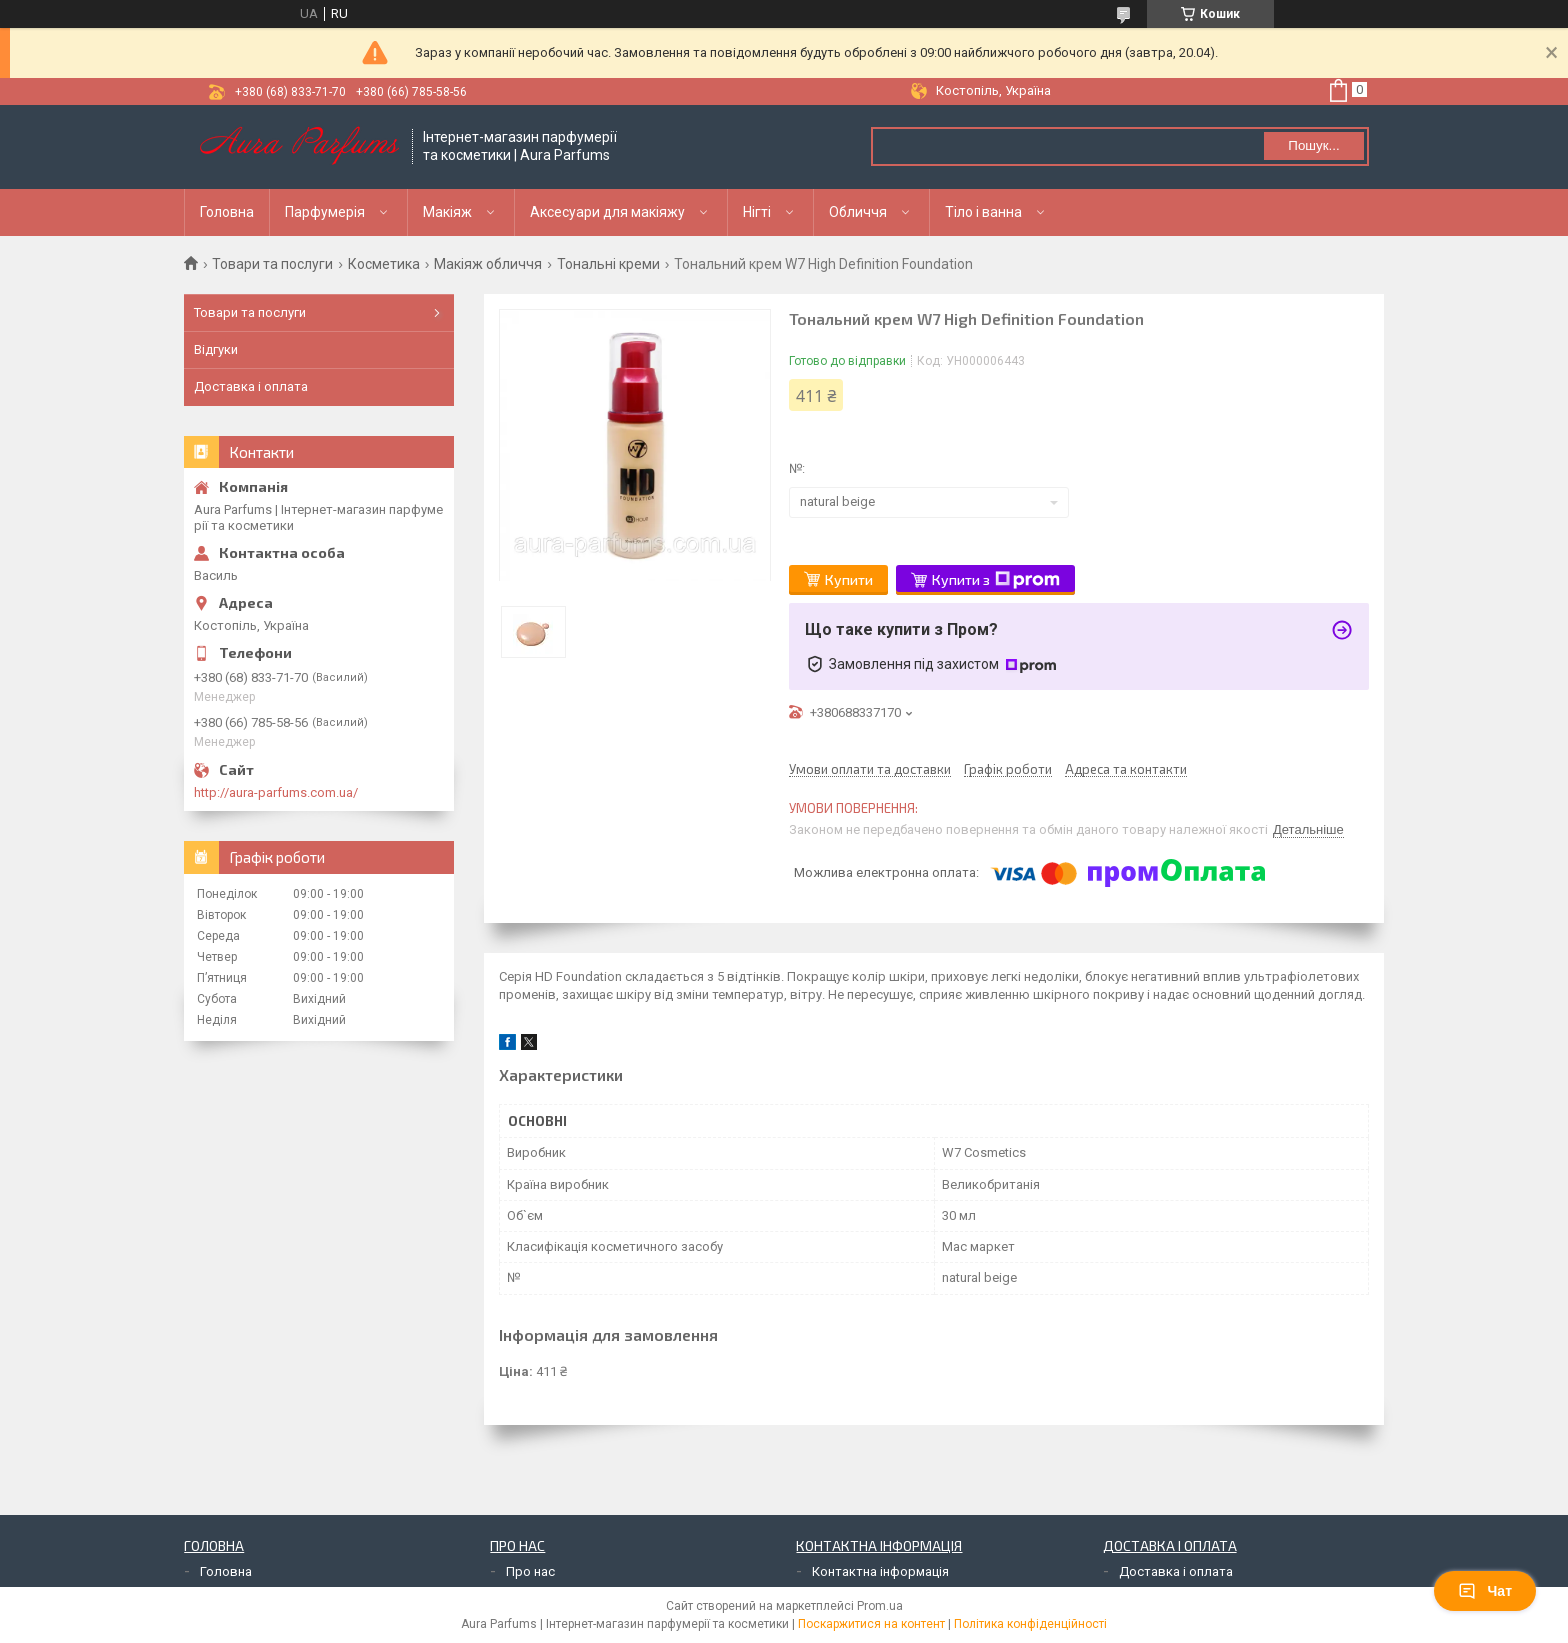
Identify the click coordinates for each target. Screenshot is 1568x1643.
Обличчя (858, 212)
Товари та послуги (272, 264)
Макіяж (447, 212)
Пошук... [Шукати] (1313, 145)
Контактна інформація (880, 1571)
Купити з (996, 580)
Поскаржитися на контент (871, 1624)
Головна (227, 212)
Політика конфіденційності (1030, 1624)
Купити (849, 579)
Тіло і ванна (983, 212)
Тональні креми (608, 264)
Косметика (384, 264)
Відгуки (216, 349)
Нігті (757, 212)
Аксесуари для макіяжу (607, 212)
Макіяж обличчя (488, 264)
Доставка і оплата (251, 386)
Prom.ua (880, 1606)
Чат (1485, 1591)
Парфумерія (325, 212)
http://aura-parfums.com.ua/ (276, 792)
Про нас (530, 1571)
